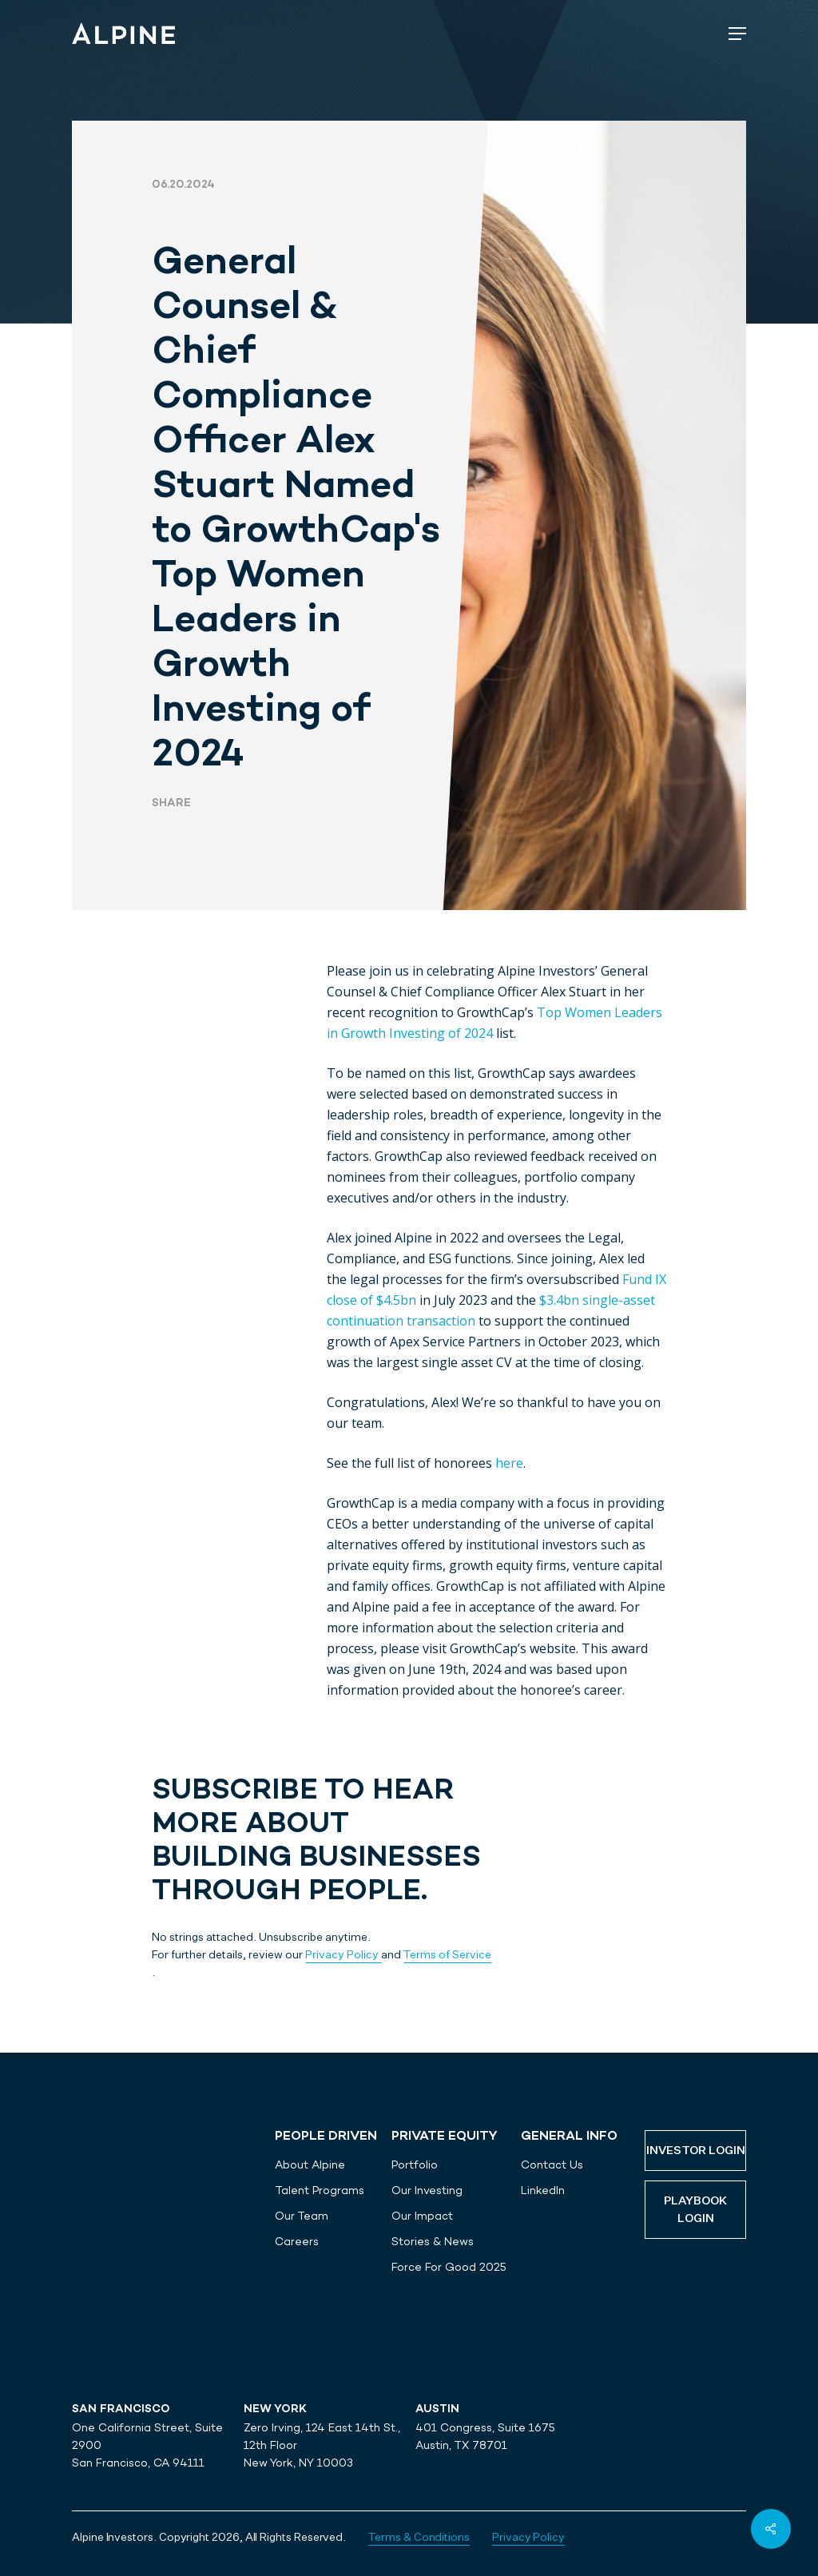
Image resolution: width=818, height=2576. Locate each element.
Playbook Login (695, 2210)
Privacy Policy (343, 1955)
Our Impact (422, 2215)
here (509, 1463)
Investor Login (695, 2151)
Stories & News (432, 2241)
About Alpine (310, 2164)
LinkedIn (543, 2190)
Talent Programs (319, 2190)
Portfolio (414, 2164)
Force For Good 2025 (448, 2267)
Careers (297, 2241)
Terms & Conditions (419, 2537)
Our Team (301, 2215)
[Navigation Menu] (737, 34)
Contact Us (552, 2164)
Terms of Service (447, 1955)
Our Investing (427, 2190)
